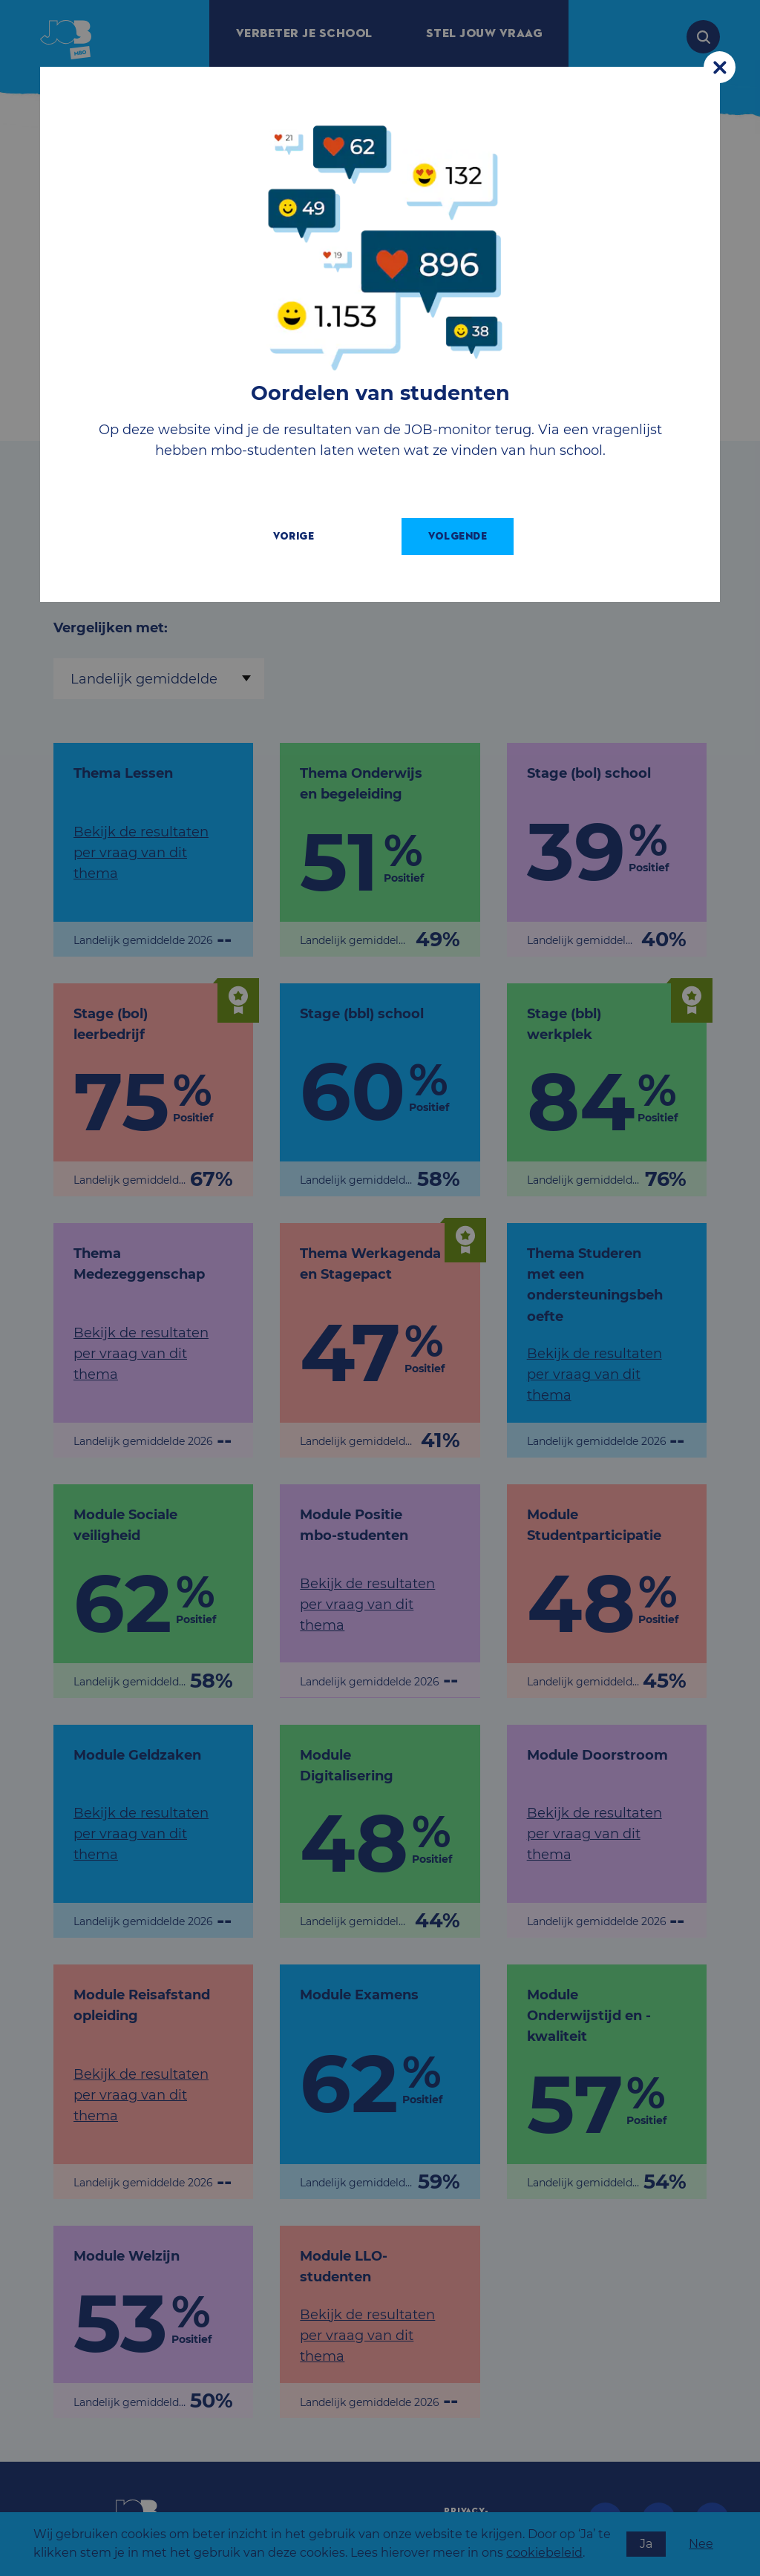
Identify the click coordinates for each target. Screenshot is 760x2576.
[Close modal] (720, 67)
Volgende (471, 536)
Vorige (307, 536)
